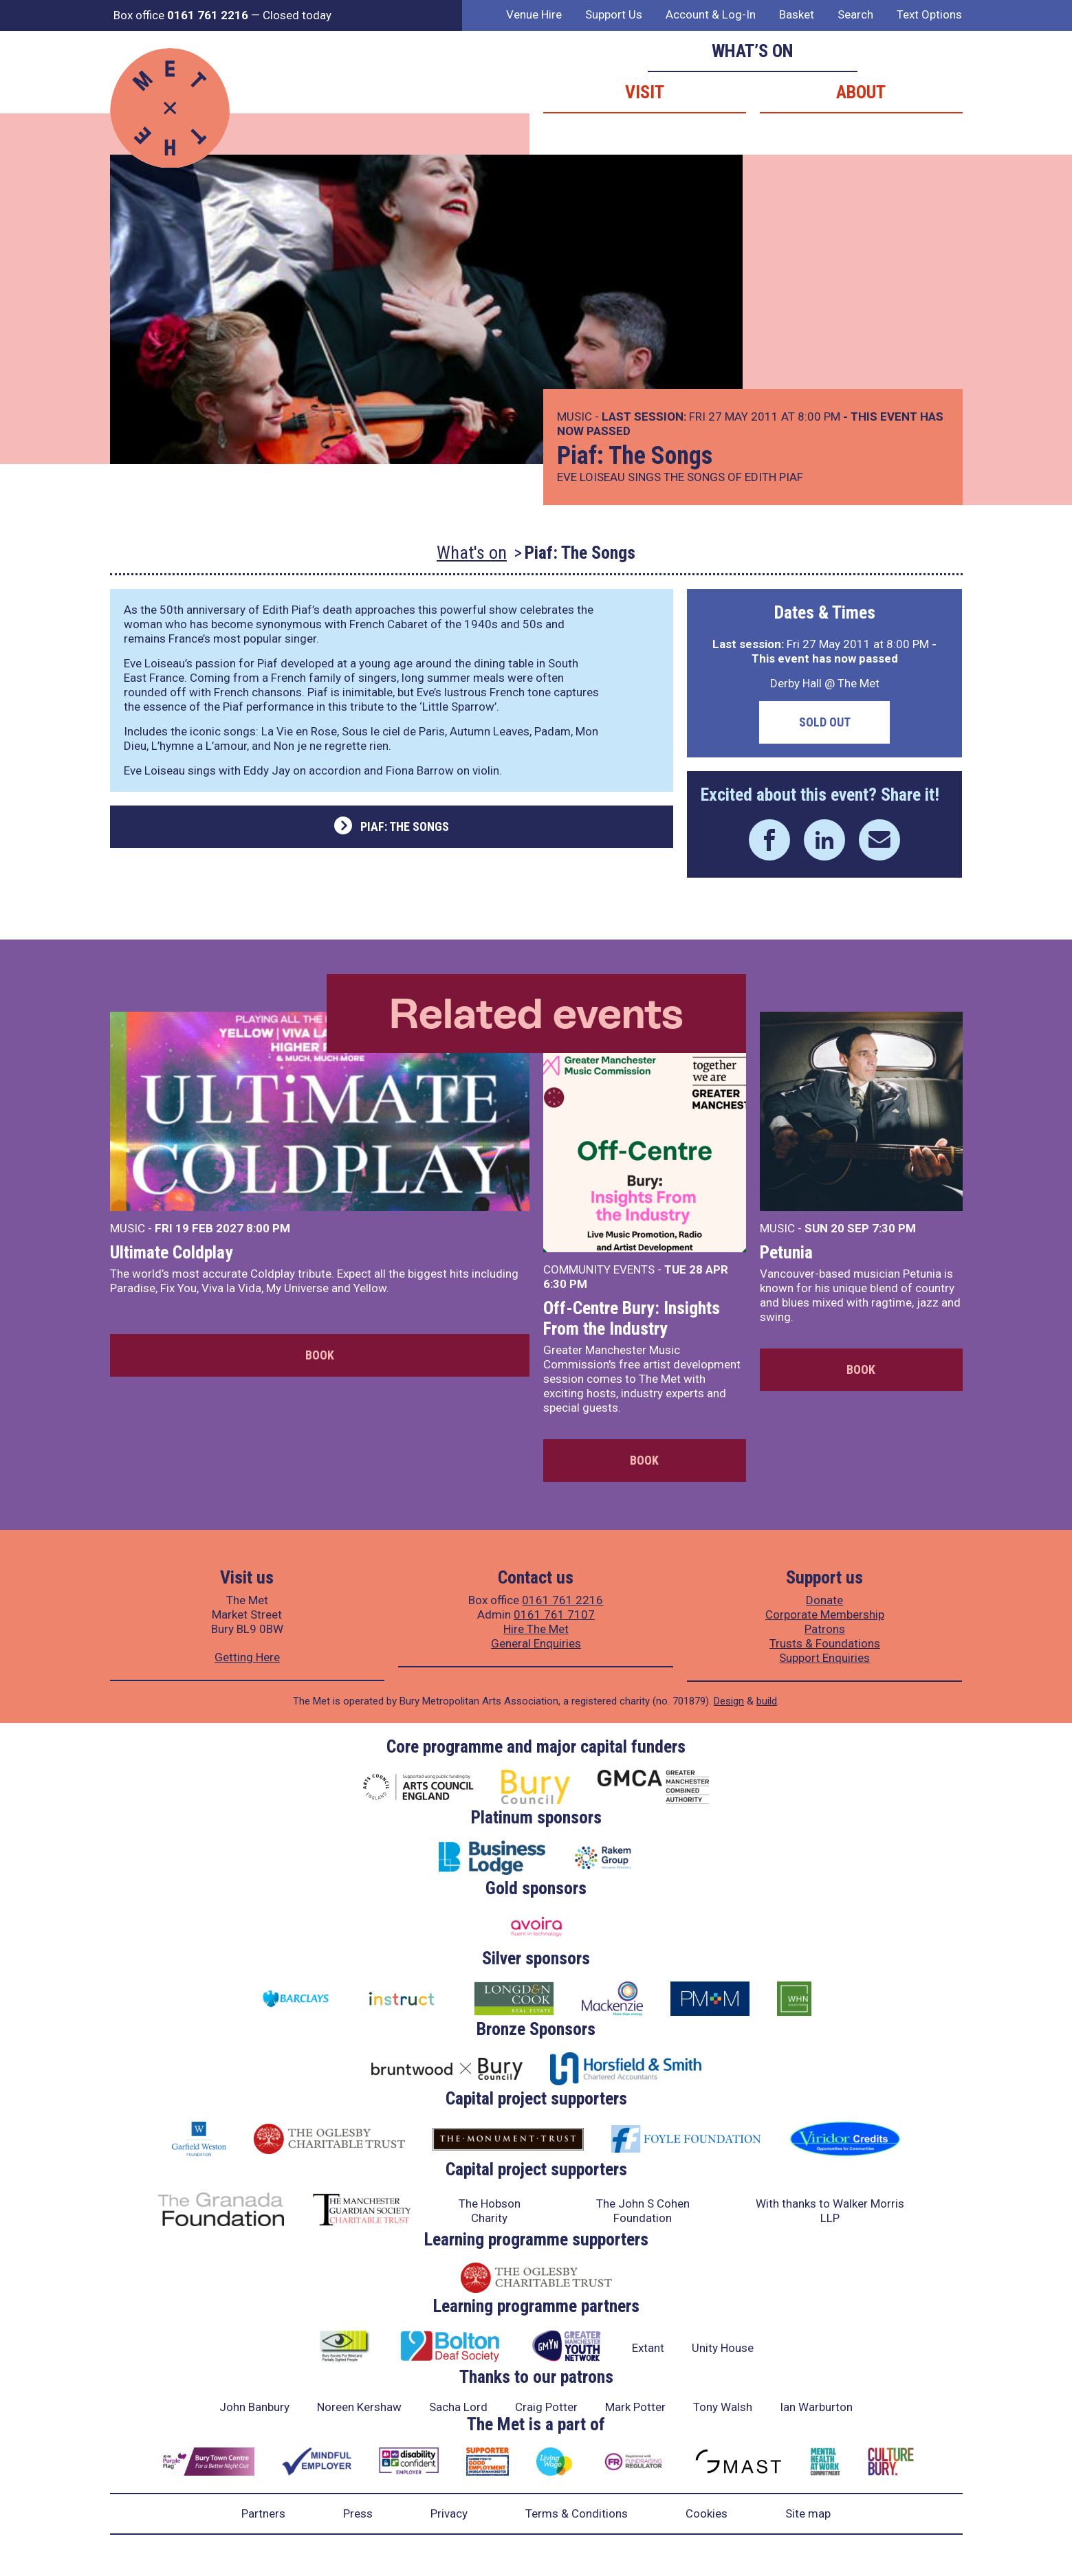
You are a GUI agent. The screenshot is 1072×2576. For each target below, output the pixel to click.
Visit (644, 92)
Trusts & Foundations (824, 1643)
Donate (824, 1600)
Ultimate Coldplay (171, 1252)
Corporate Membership (824, 1614)
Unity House (723, 2348)
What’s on (753, 51)
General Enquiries (536, 1643)
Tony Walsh (722, 2407)
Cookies (707, 2513)
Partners (263, 2513)
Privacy (449, 2513)
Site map (808, 2513)
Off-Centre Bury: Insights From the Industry (631, 1318)
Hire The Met (536, 1629)
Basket (796, 14)
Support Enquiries (824, 1658)
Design (729, 1701)
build (766, 1701)
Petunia (786, 1252)
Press (358, 2513)
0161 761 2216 (562, 1600)
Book (319, 1355)
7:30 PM (894, 1228)
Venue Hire (534, 14)
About (861, 92)
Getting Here (247, 1657)
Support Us (613, 14)
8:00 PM (268, 1228)
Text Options (929, 14)
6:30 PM (565, 1284)
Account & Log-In (711, 14)
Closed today (297, 15)
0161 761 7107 (554, 1614)
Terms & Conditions (576, 2513)
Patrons (825, 1629)
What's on (472, 552)
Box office (180, 15)
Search (855, 14)
